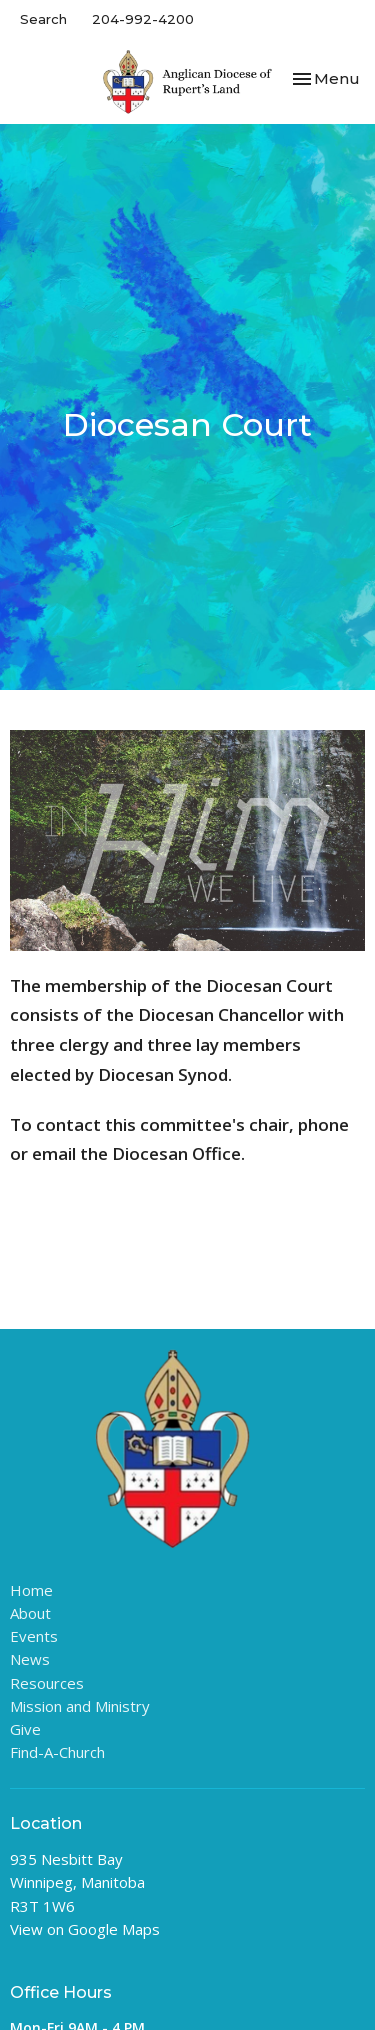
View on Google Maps (85, 1929)
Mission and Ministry (80, 1706)
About (30, 1613)
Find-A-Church (57, 1752)
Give (25, 1729)
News (30, 1659)
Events (34, 1636)
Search (43, 19)
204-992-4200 (143, 19)
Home (31, 1590)
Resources (47, 1683)
